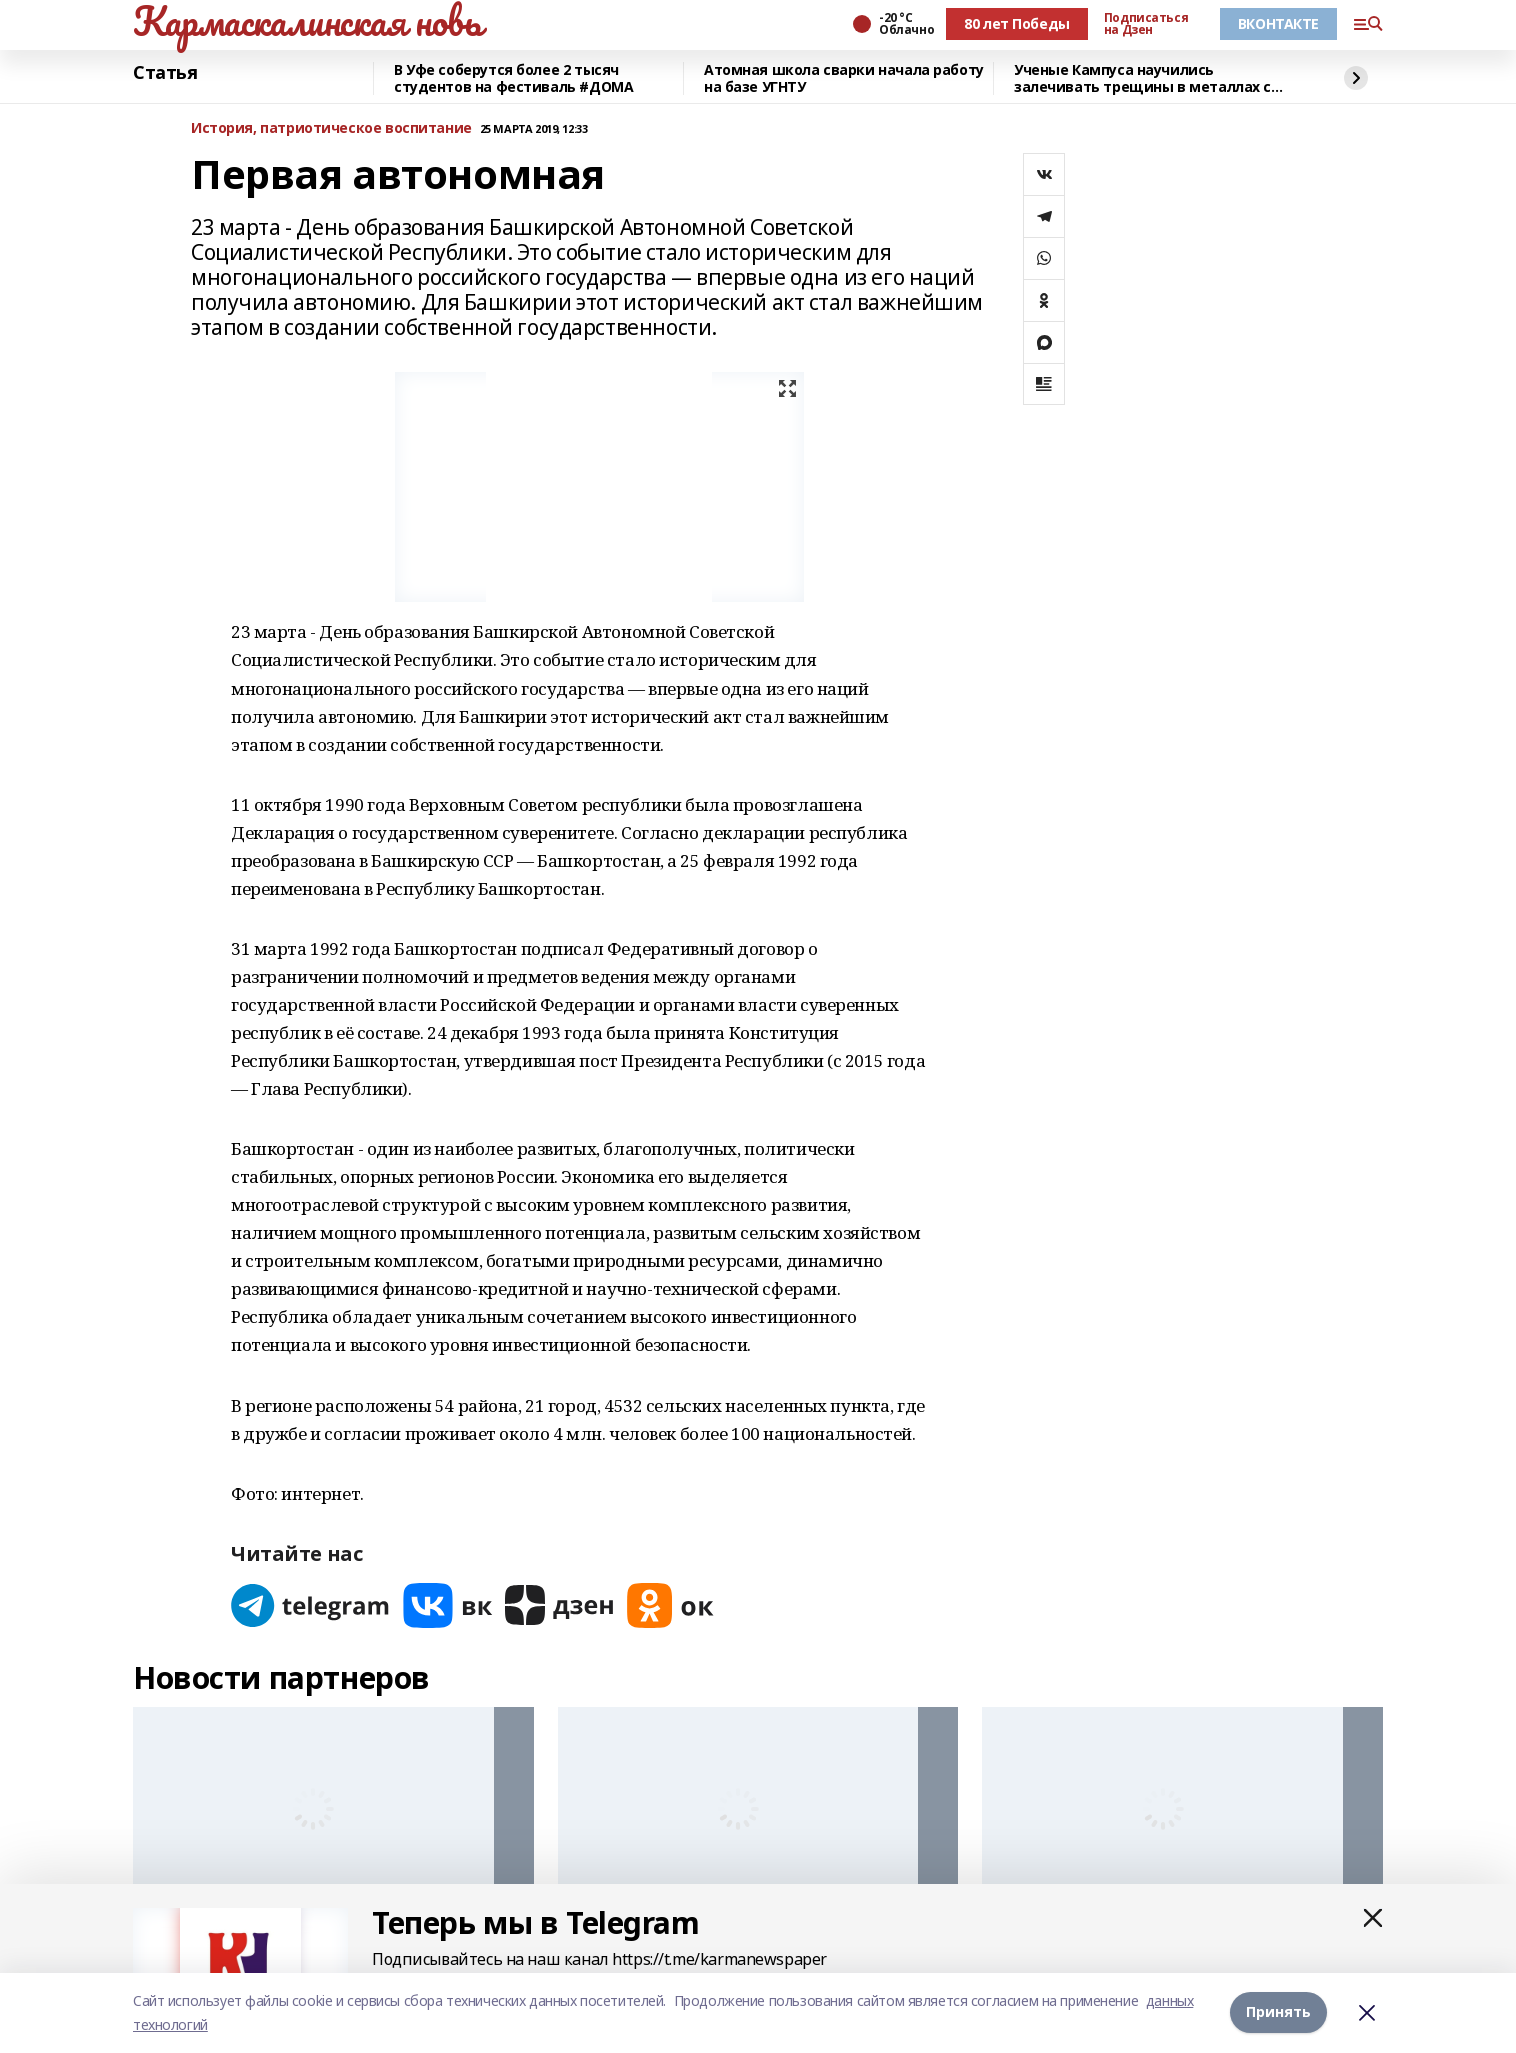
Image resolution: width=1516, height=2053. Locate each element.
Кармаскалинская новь (307, 21)
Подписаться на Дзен (1146, 24)
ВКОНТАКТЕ (1278, 23)
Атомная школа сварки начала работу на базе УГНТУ (844, 78)
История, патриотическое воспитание (331, 128)
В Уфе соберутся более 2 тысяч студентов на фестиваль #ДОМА (513, 78)
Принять (1278, 2012)
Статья (165, 73)
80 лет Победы (1017, 23)
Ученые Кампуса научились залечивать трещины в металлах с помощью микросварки (1142, 78)
